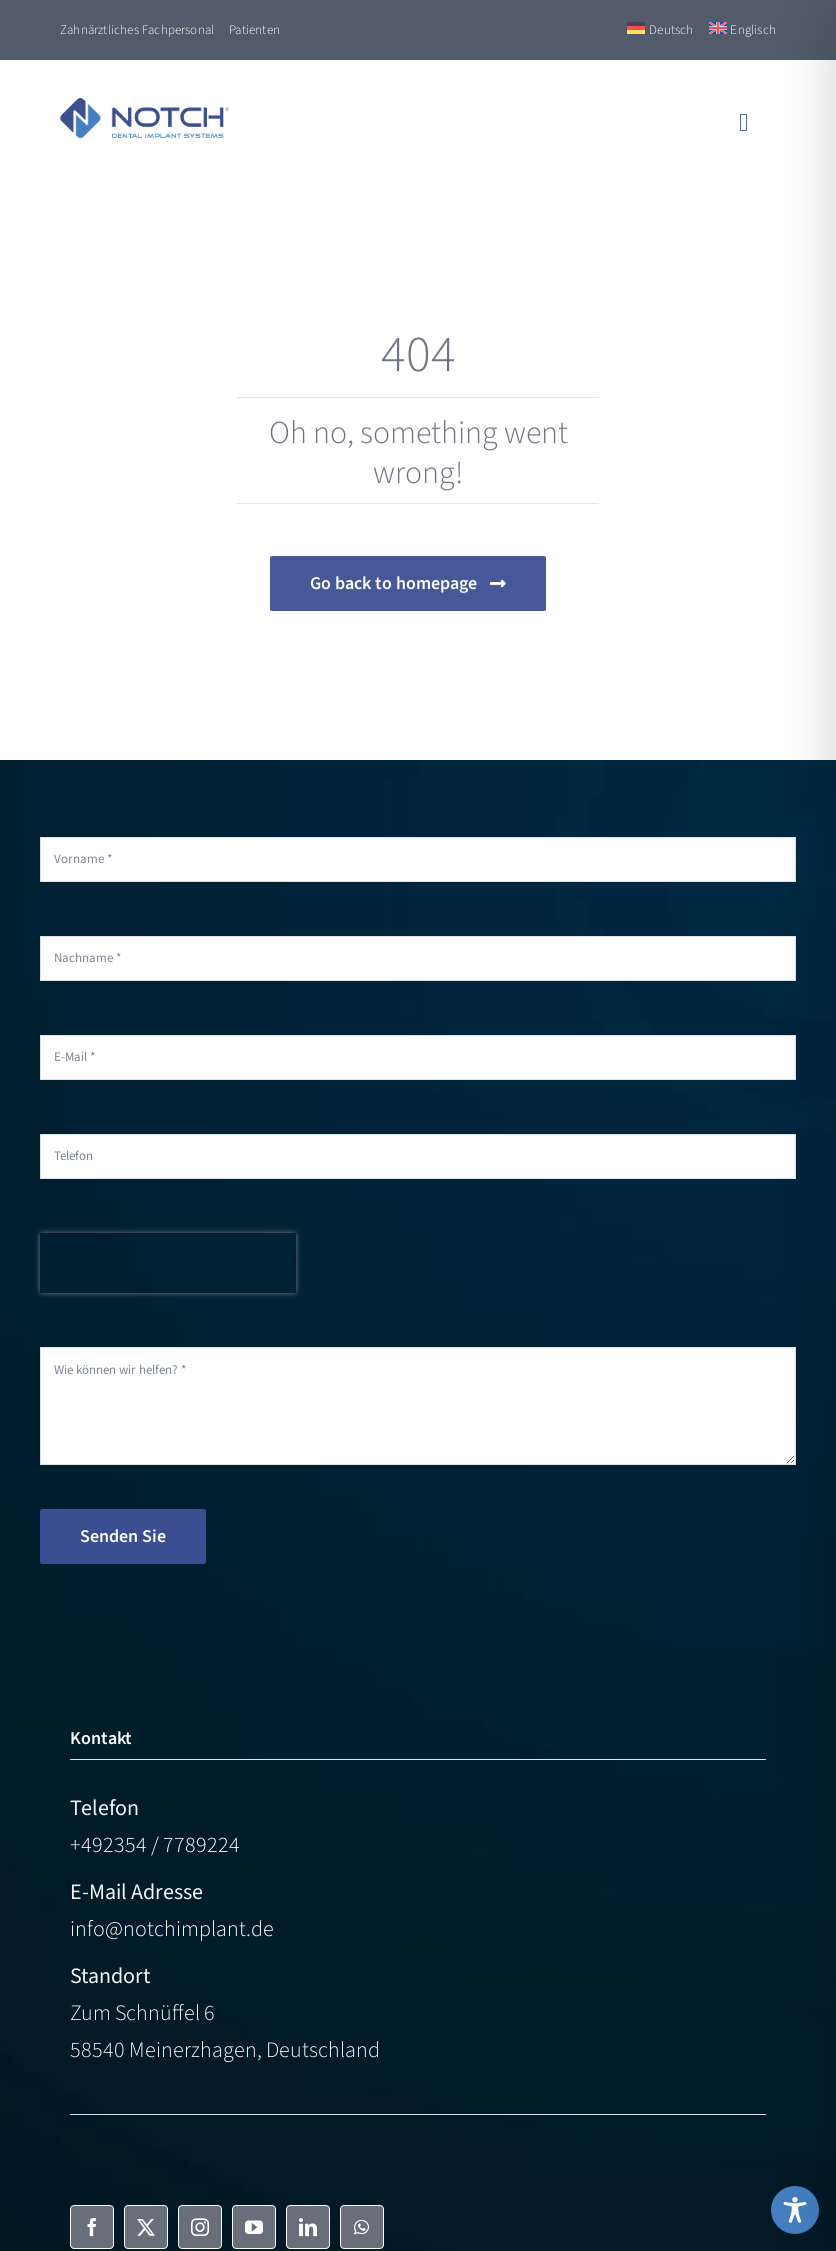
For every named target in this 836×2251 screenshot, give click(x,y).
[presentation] (168, 1263)
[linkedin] (308, 2227)
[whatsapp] (362, 2227)
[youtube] (254, 2227)
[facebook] (92, 2227)
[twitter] (146, 2227)
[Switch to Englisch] (742, 30)
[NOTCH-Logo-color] (144, 109)
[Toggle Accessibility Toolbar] (795, 2210)
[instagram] (200, 2227)
